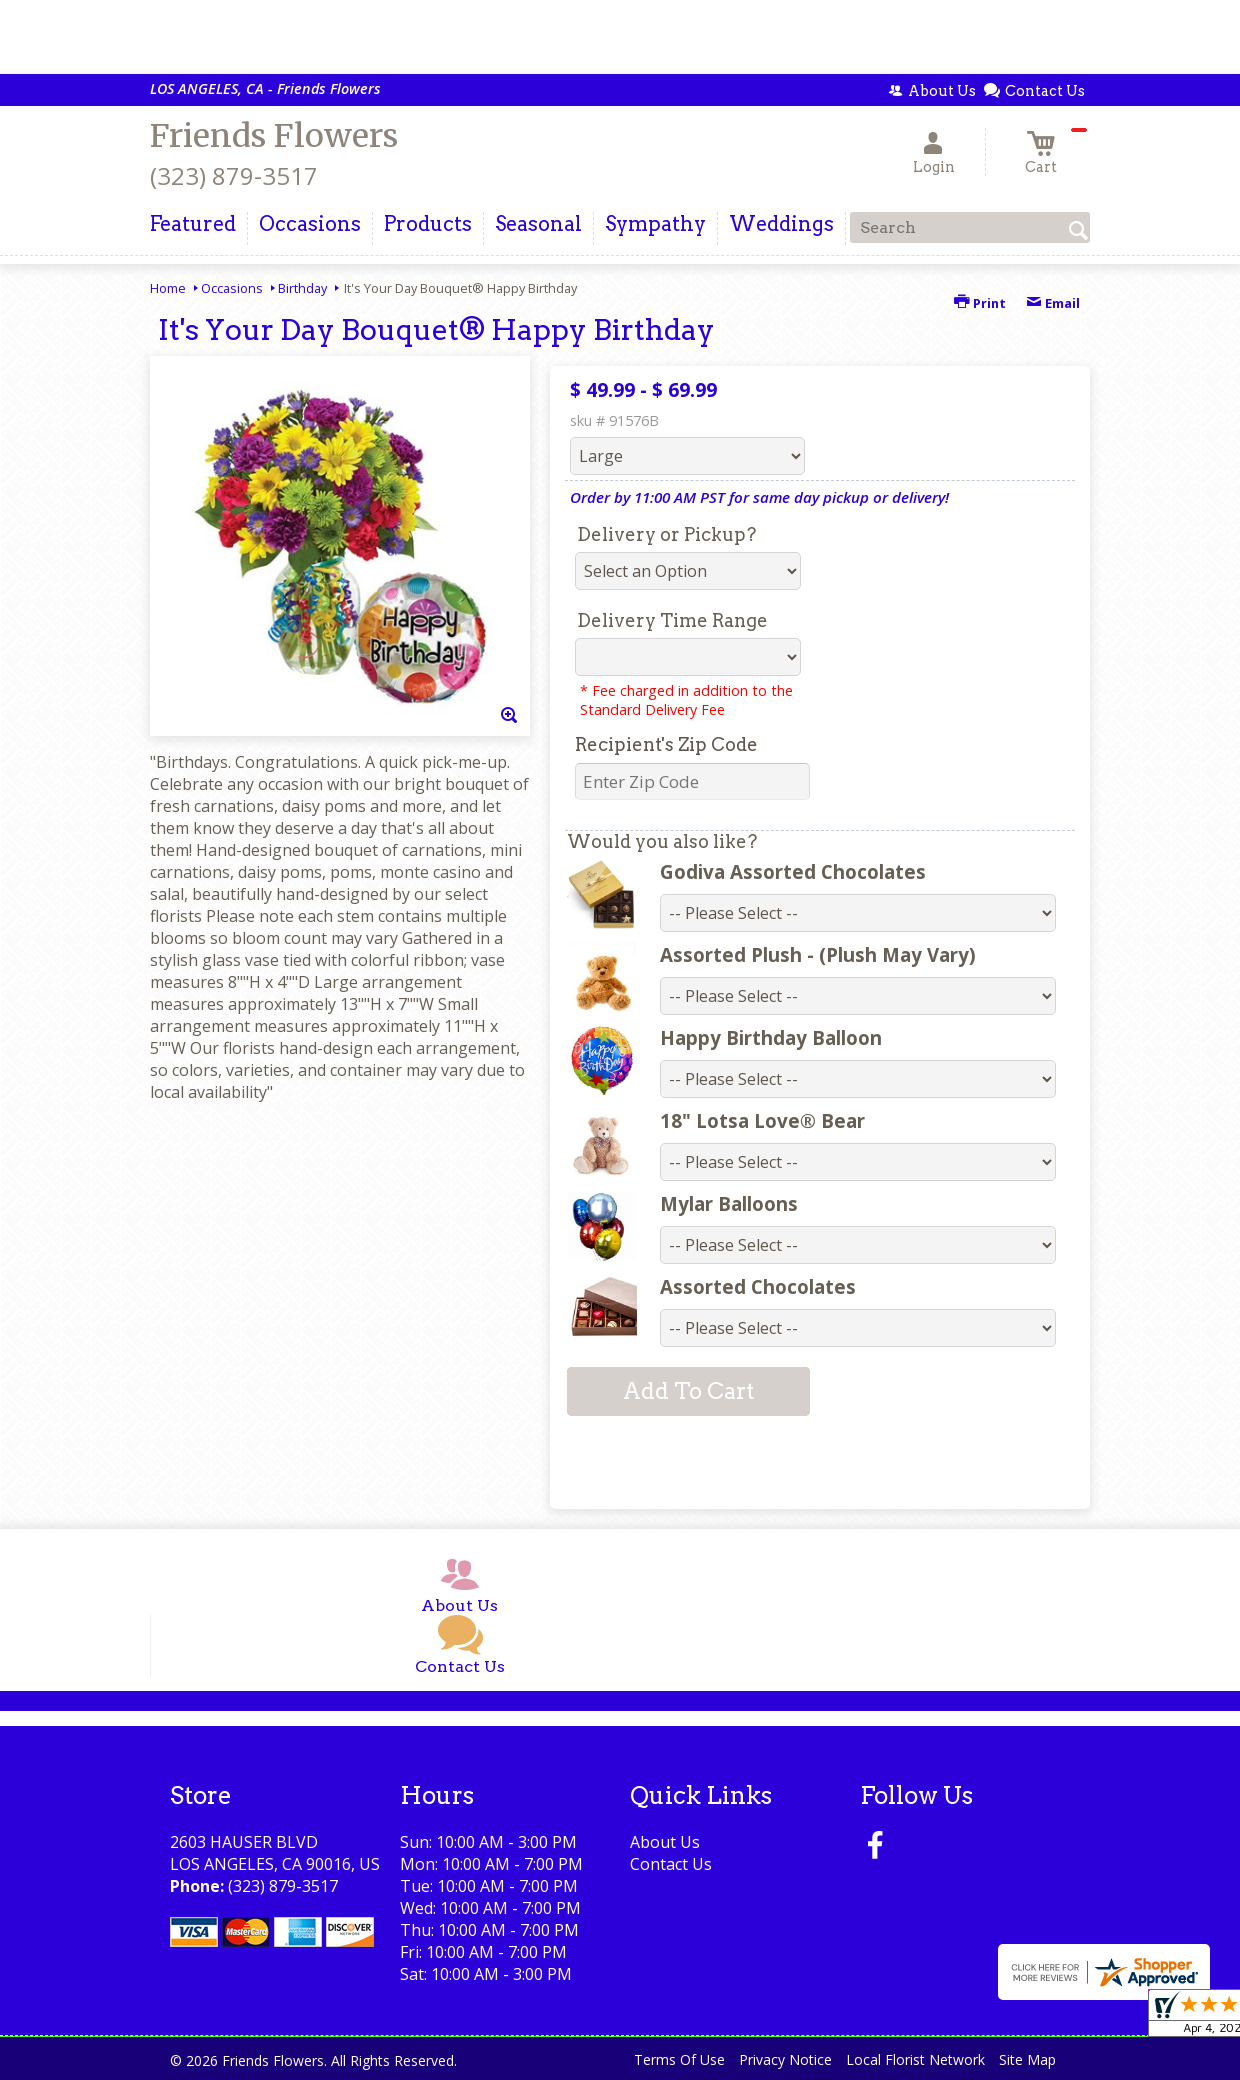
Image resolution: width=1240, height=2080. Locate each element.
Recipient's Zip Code (666, 744)
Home (168, 288)
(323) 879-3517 (234, 175)
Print (980, 303)
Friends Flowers (274, 136)
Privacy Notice (785, 2059)
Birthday (302, 288)
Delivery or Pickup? (666, 534)
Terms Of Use (679, 2059)
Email (1053, 303)
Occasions (232, 288)
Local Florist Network (915, 2059)
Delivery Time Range (672, 620)
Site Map (1027, 2059)
